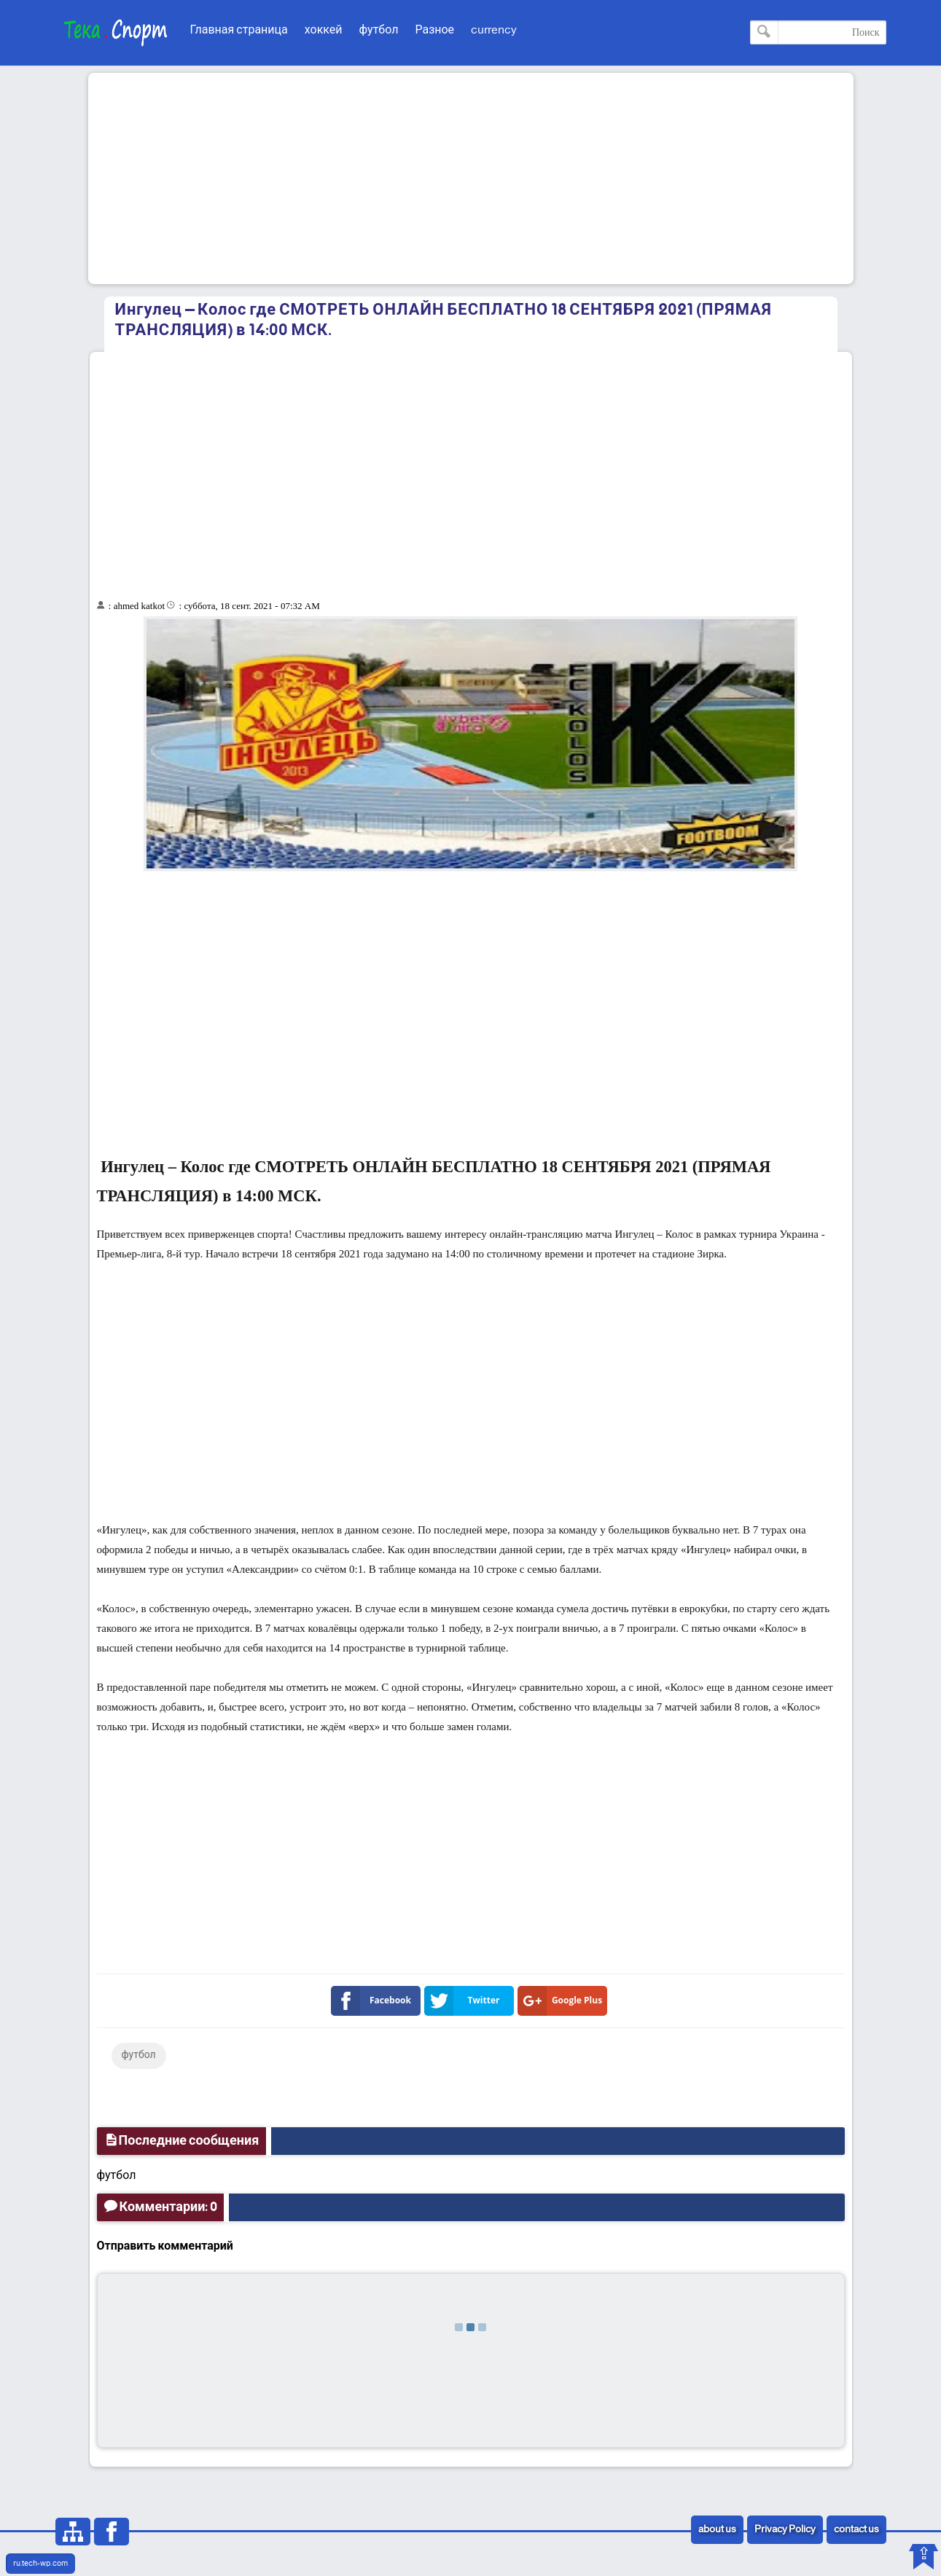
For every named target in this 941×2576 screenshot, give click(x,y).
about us (717, 2530)
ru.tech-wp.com (40, 2563)
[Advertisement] (471, 178)
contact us (856, 2530)
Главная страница (239, 30)
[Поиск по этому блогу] (818, 32)
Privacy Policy (785, 2530)
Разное (434, 30)
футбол (379, 30)
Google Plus (563, 2001)
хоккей (324, 30)
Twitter (465, 2001)
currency (494, 30)
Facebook (374, 2001)
